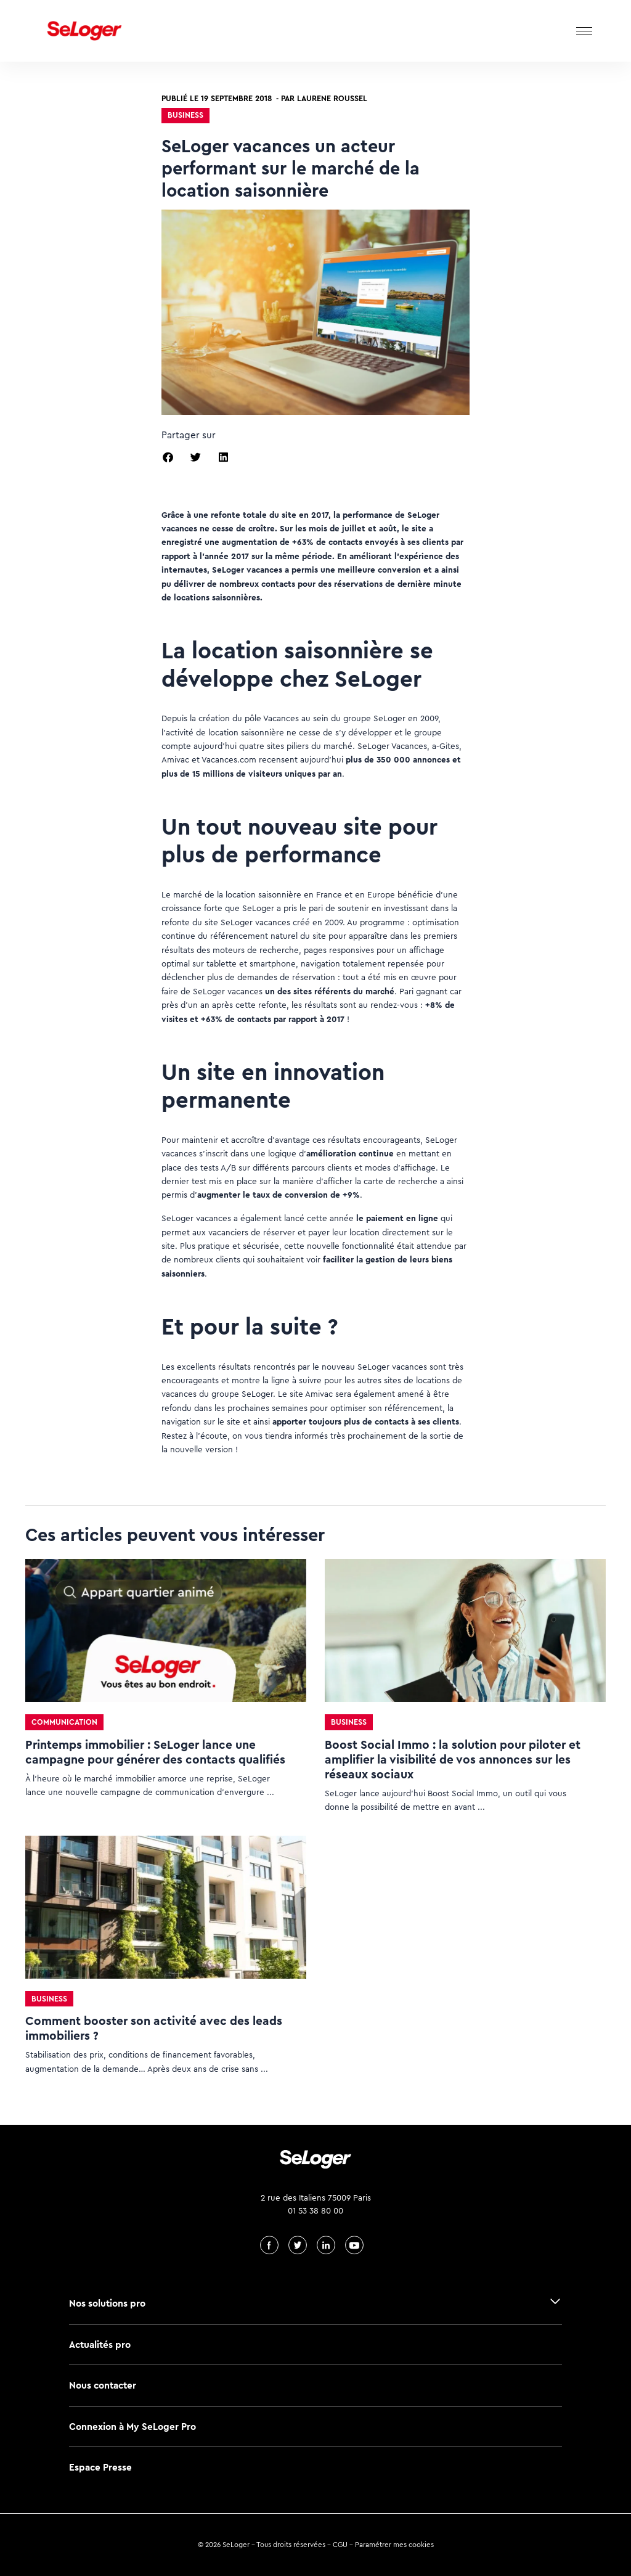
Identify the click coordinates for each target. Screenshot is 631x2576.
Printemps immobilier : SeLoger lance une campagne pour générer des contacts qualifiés (155, 1752)
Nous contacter (102, 2385)
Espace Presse (100, 2467)
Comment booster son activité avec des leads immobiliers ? (153, 2028)
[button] (168, 457)
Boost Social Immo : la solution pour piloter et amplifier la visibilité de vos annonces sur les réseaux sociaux (452, 1759)
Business (185, 115)
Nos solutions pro (107, 2303)
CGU (340, 2544)
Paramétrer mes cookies (394, 2544)
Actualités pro (100, 2344)
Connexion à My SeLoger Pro (132, 2426)
